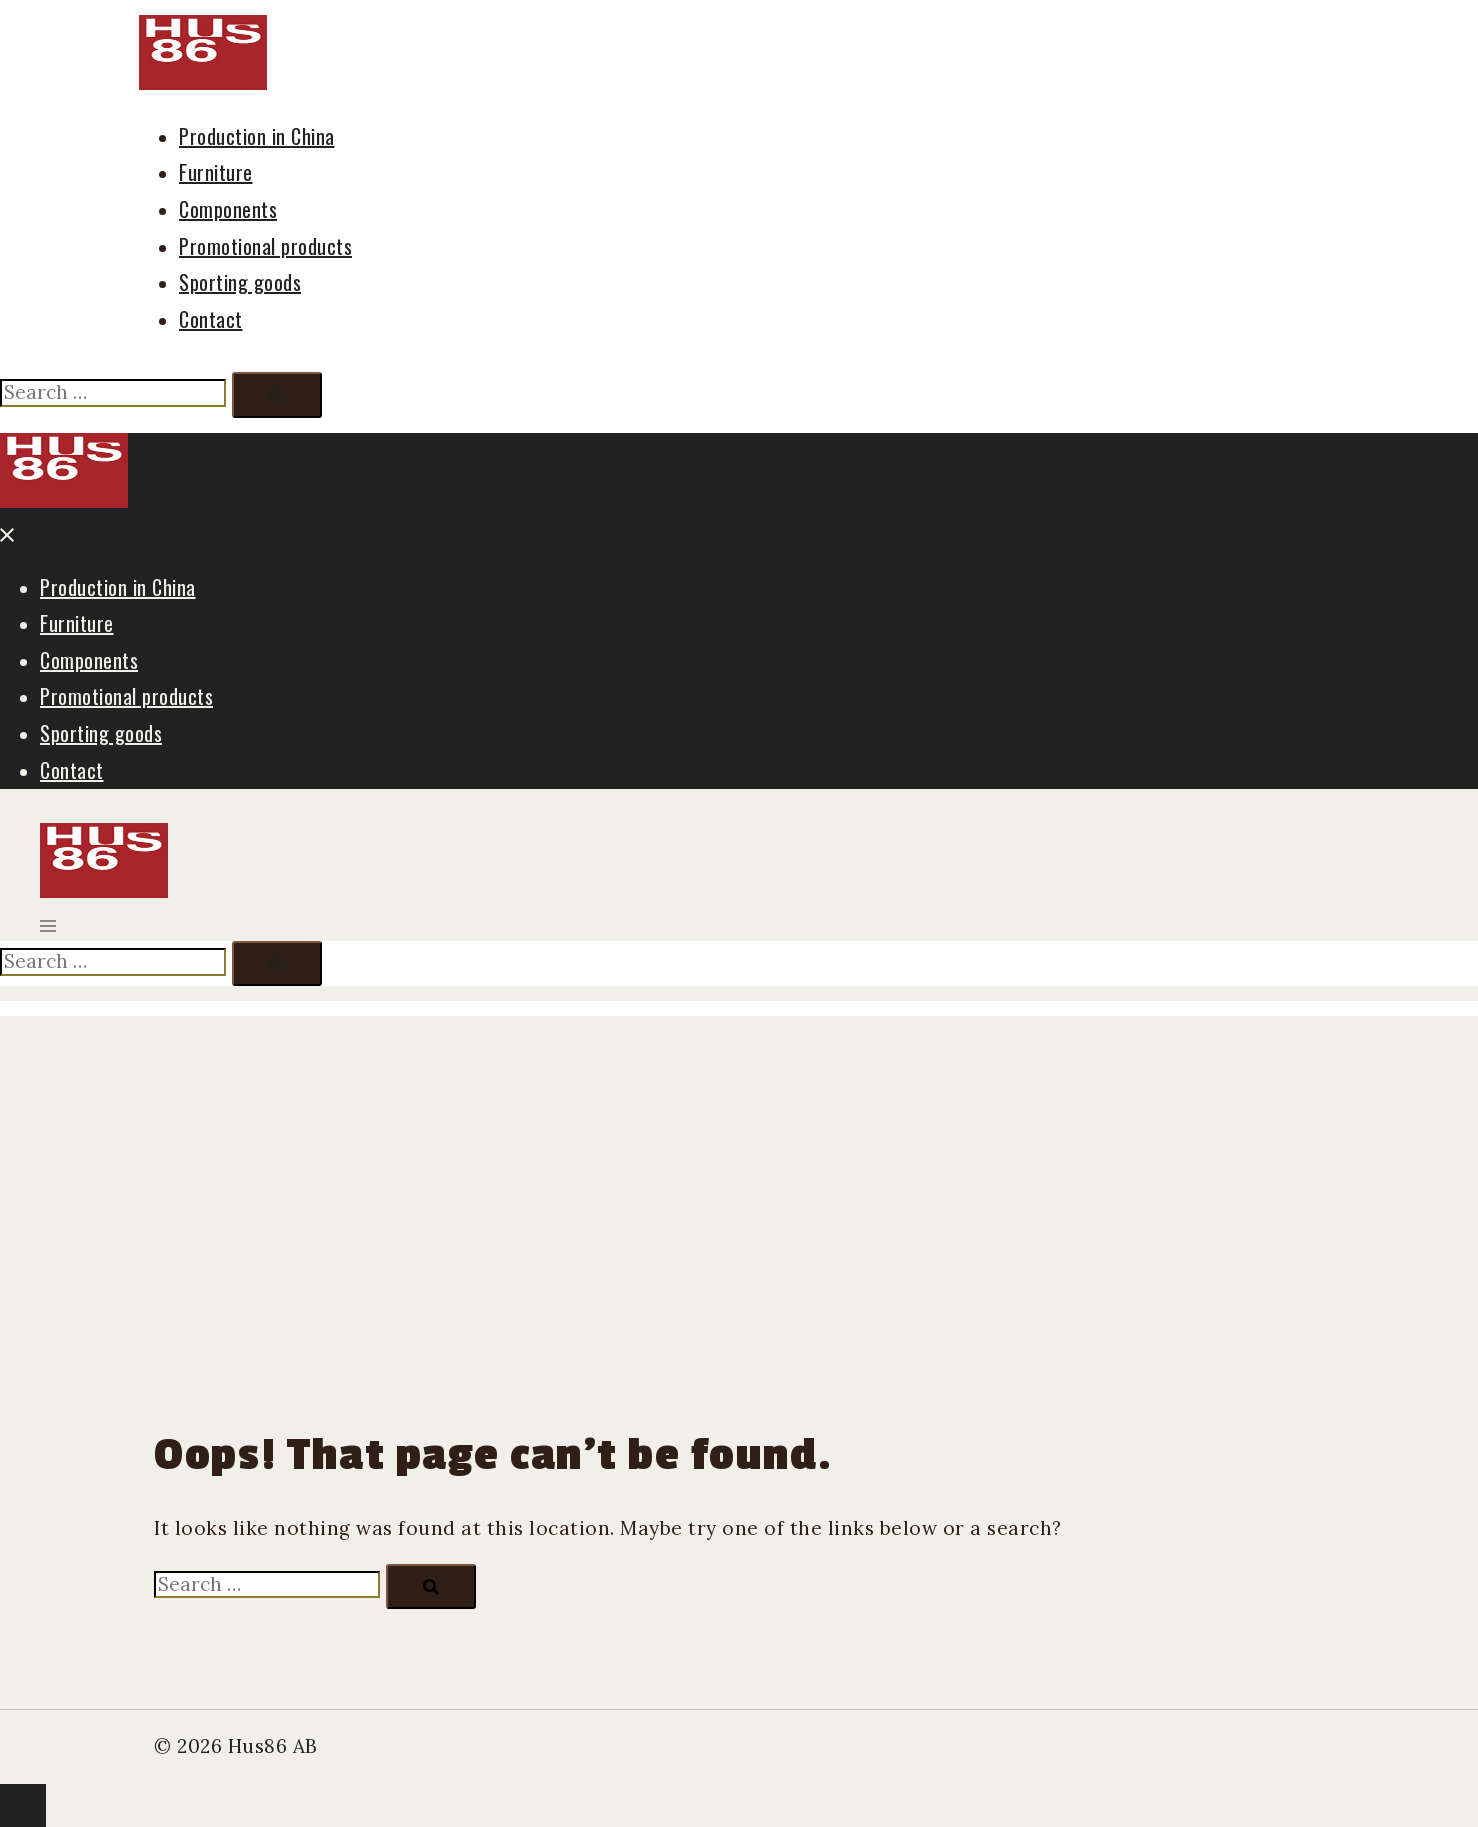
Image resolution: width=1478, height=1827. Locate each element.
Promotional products (265, 246)
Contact (211, 319)
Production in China (257, 136)
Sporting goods (240, 282)
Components (228, 209)
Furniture (216, 172)
